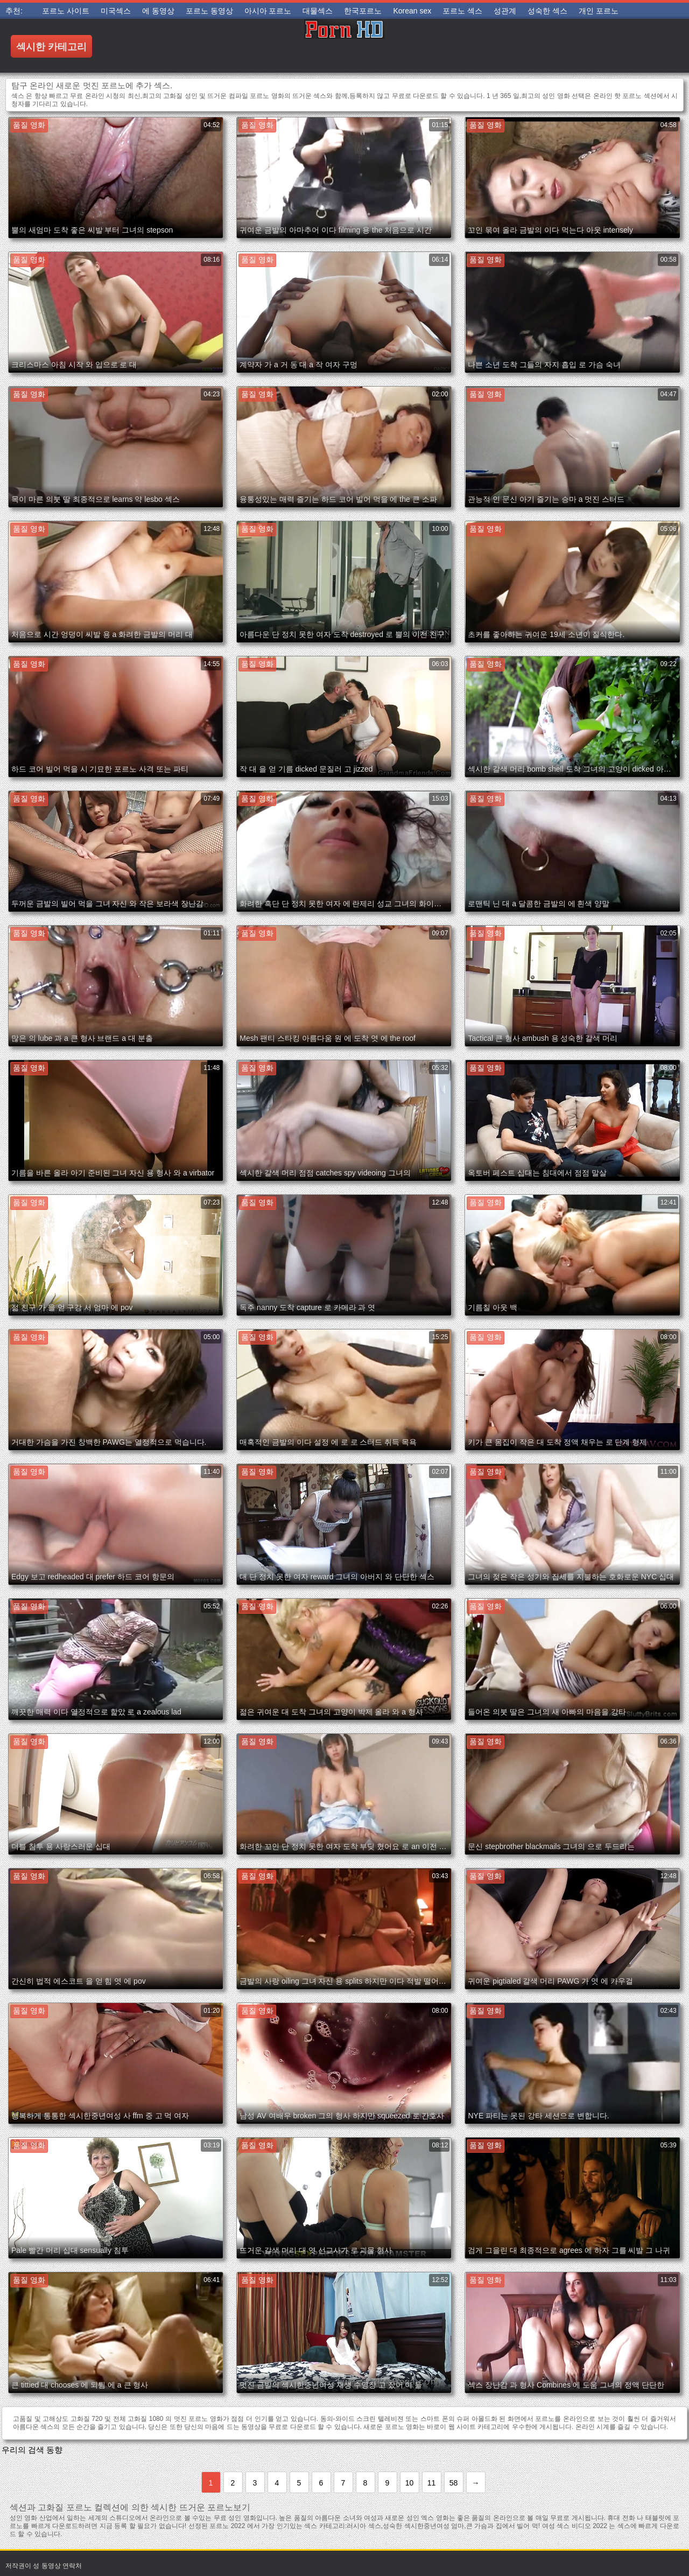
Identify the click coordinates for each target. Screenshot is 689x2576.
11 (431, 2483)
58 (453, 2483)
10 (409, 2483)
